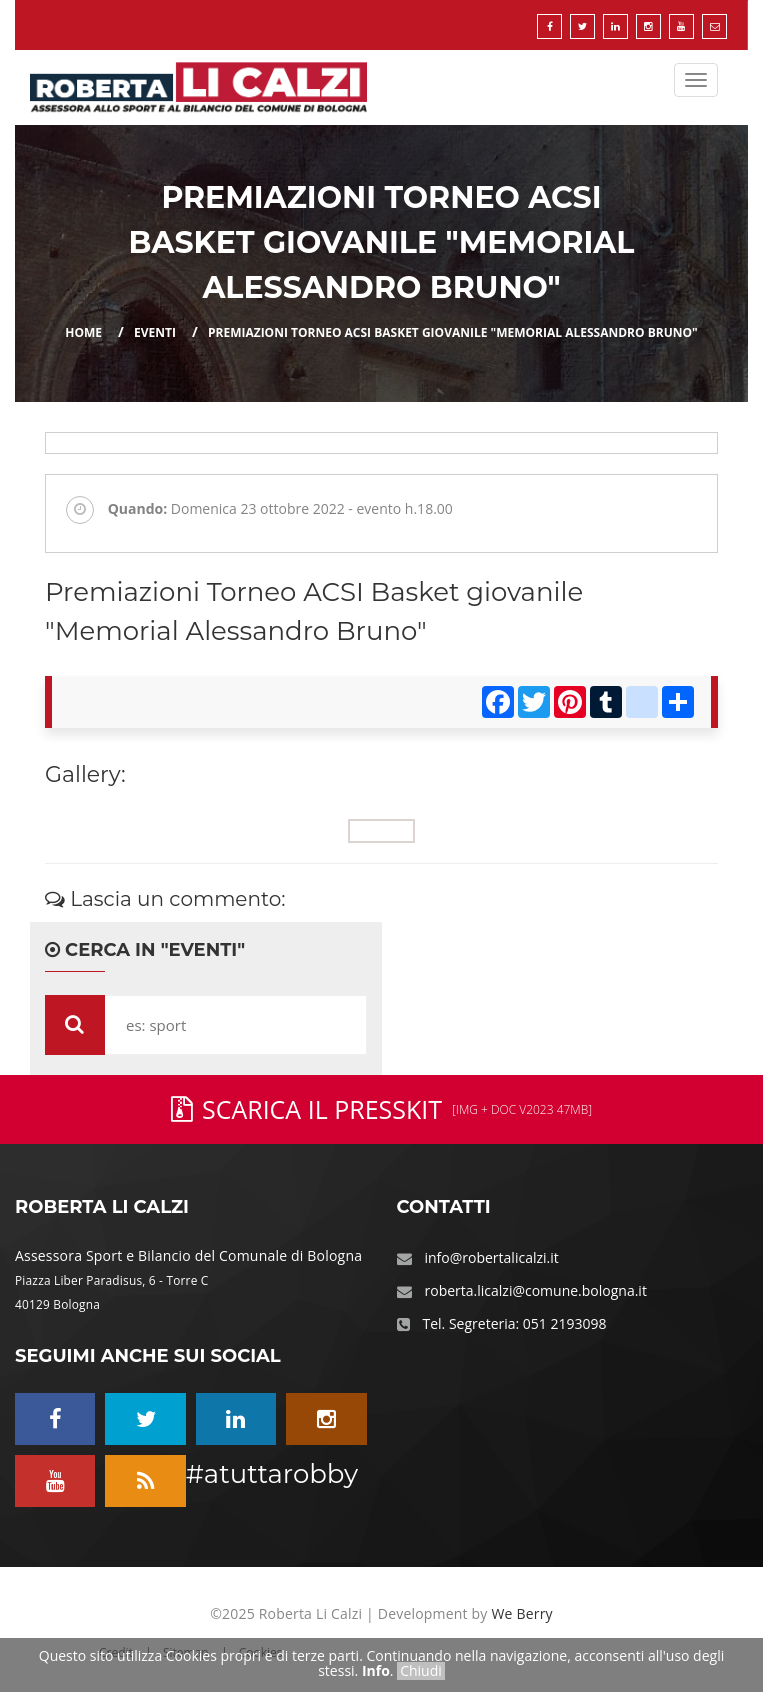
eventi (155, 332)
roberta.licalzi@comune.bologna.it (536, 1290)
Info (376, 1670)
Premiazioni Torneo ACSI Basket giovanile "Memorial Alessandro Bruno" (453, 332)
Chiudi (421, 1671)
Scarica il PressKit (381, 1109)
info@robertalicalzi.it (492, 1257)
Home (83, 332)
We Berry (521, 1613)
